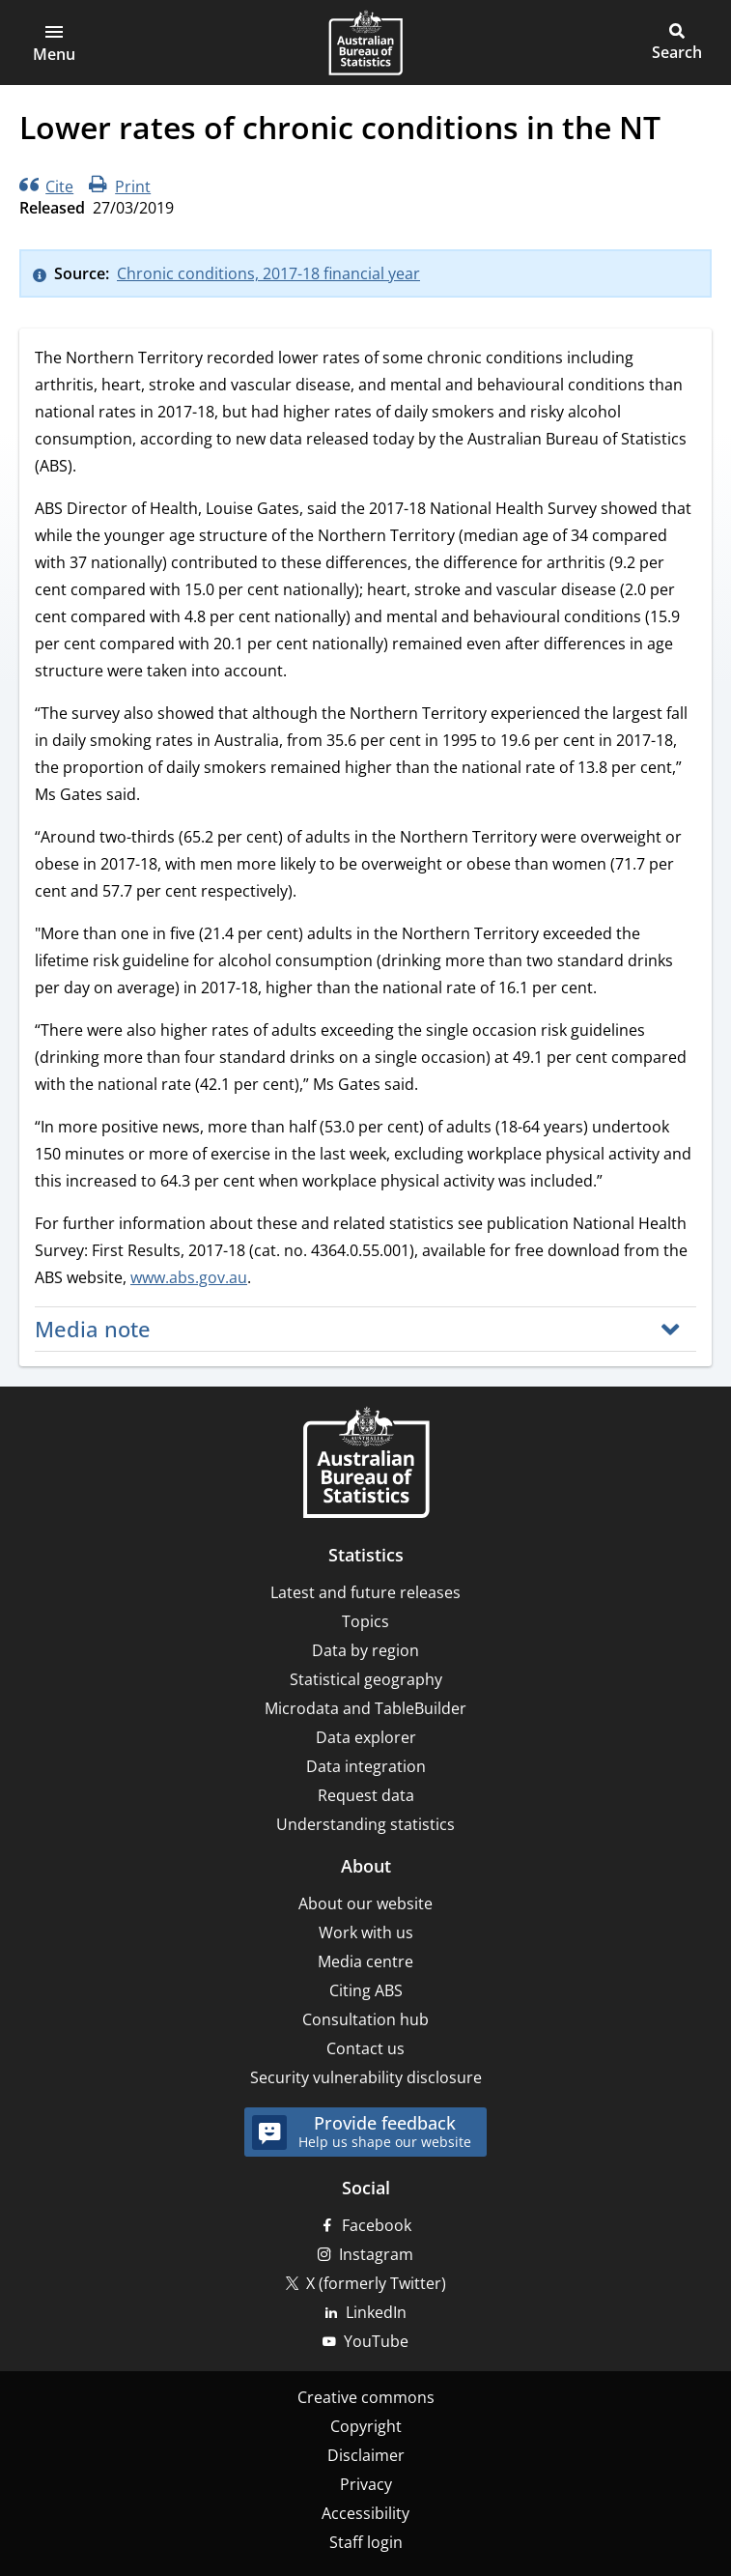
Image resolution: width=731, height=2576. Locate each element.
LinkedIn (376, 2312)
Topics (365, 1621)
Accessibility (365, 2513)
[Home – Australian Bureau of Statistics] (366, 1464)
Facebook (376, 2225)
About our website (365, 1903)
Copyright (366, 2426)
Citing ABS (366, 1990)
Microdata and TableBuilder (365, 1708)
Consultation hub (365, 2019)
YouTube (376, 2341)
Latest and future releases (365, 1592)
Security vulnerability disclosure (366, 2077)
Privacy (366, 2484)
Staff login (366, 2542)
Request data (366, 1795)
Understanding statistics (365, 1824)
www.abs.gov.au (188, 1277)
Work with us (366, 1932)
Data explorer (366, 1737)
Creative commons (366, 2397)
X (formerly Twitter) (376, 2283)
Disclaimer (366, 2455)
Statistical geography (366, 1679)
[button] (54, 42)
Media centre (365, 1961)
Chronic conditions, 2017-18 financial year (268, 273)
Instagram (376, 2254)
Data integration (366, 1766)
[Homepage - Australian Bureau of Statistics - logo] (365, 42)
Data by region (365, 1650)
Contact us (365, 2048)
